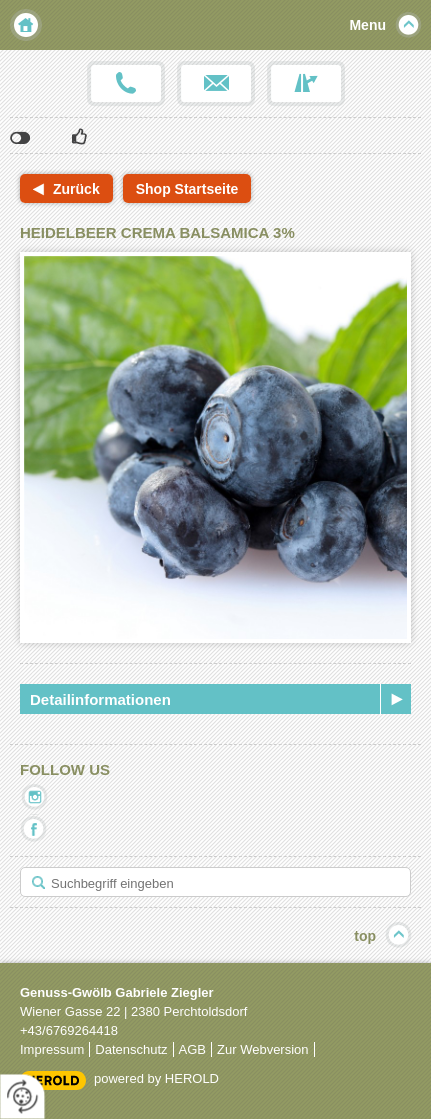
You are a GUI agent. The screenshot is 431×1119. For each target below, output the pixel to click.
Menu (367, 25)
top (365, 936)
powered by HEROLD (156, 1078)
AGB (192, 1049)
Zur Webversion (263, 1049)
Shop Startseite (187, 189)
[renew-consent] (22, 1096)
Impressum (52, 1049)
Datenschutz (131, 1049)
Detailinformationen (100, 699)
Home (26, 25)
